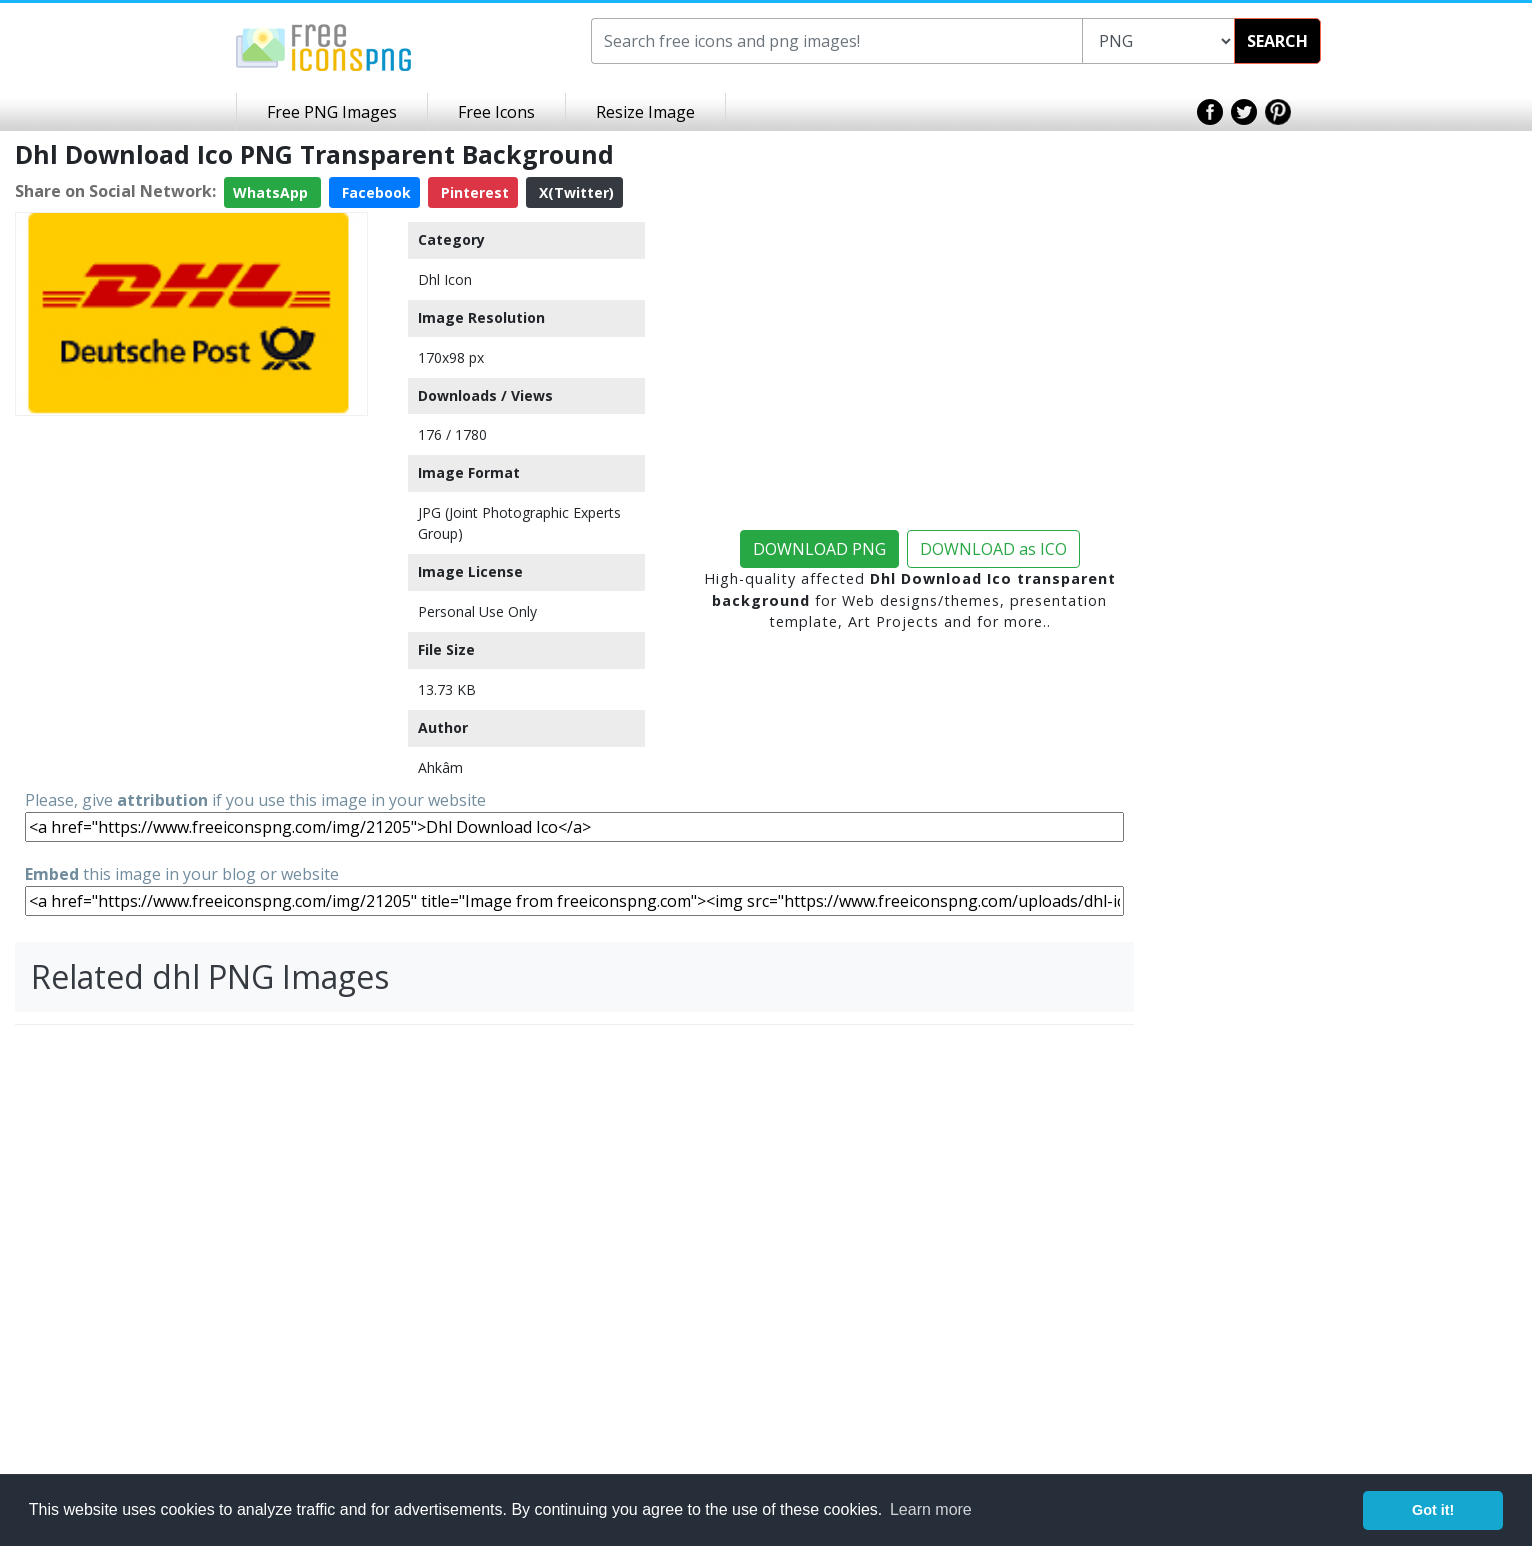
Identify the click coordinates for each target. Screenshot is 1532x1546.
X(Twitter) (574, 192)
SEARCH (1277, 41)
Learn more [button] (931, 1509)
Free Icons (496, 112)
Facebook (374, 192)
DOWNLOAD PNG (819, 549)
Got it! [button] (1433, 1510)
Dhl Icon (445, 279)
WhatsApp (272, 192)
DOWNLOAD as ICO (993, 549)
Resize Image (645, 112)
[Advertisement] (191, 564)
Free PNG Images (332, 112)
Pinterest (473, 192)
